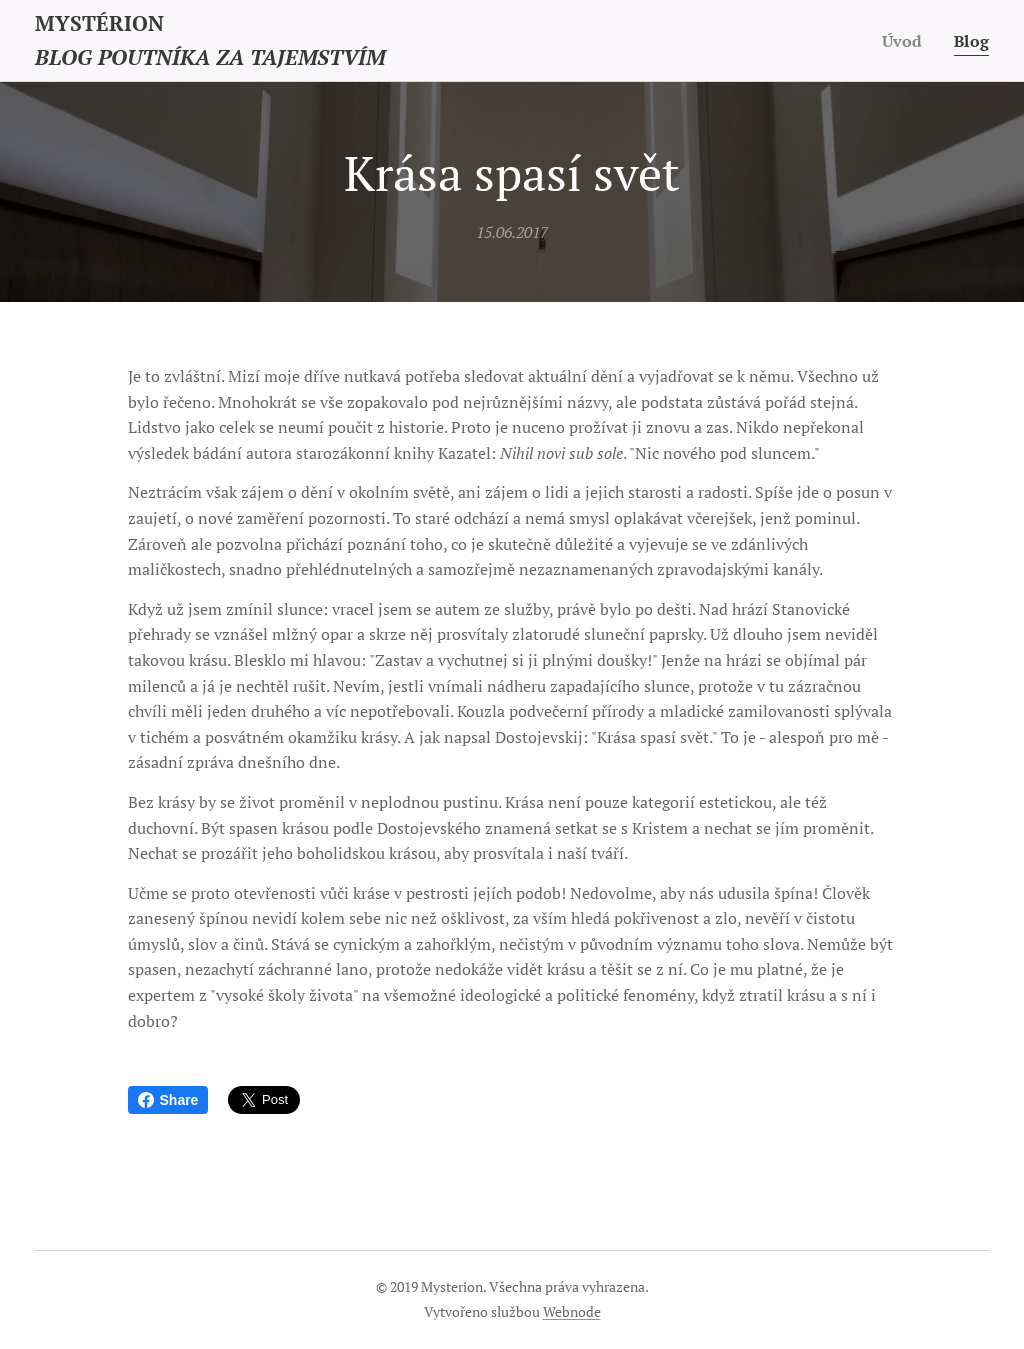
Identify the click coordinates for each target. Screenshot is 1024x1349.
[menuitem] (904, 41)
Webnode (572, 1311)
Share (168, 1100)
